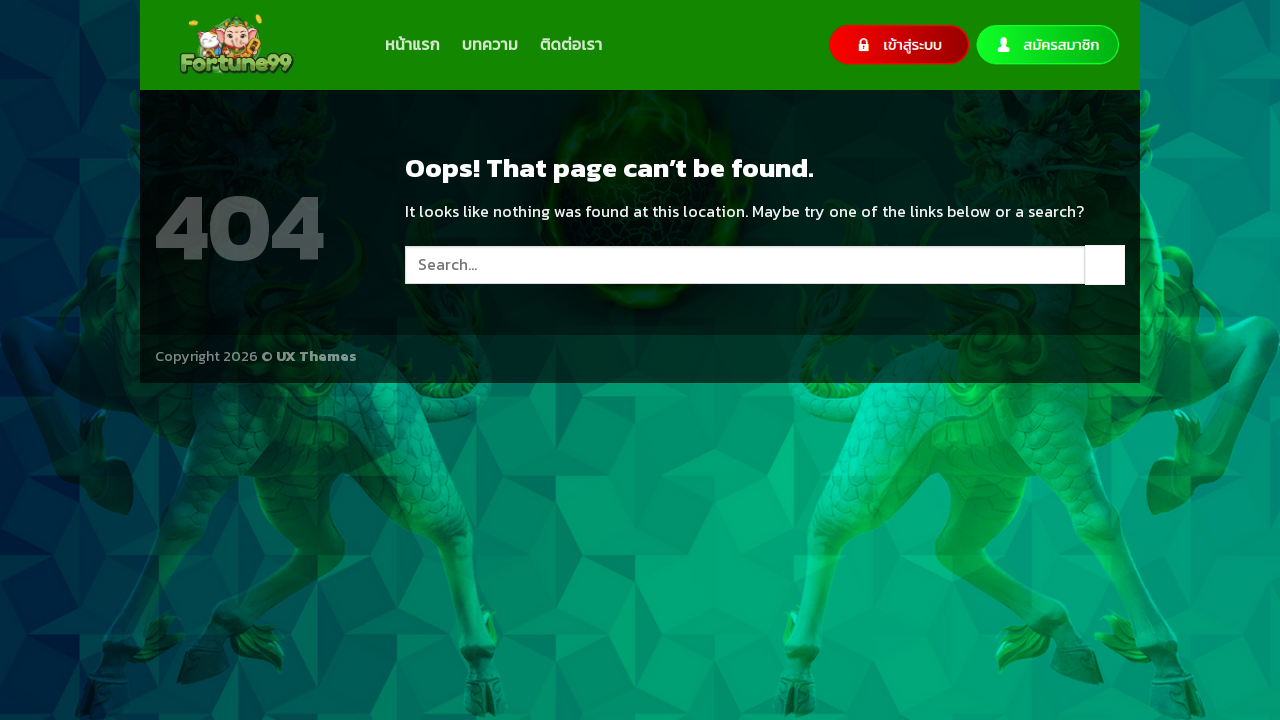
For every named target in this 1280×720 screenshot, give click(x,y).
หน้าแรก (412, 44)
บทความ (490, 44)
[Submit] (1105, 264)
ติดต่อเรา (571, 44)
